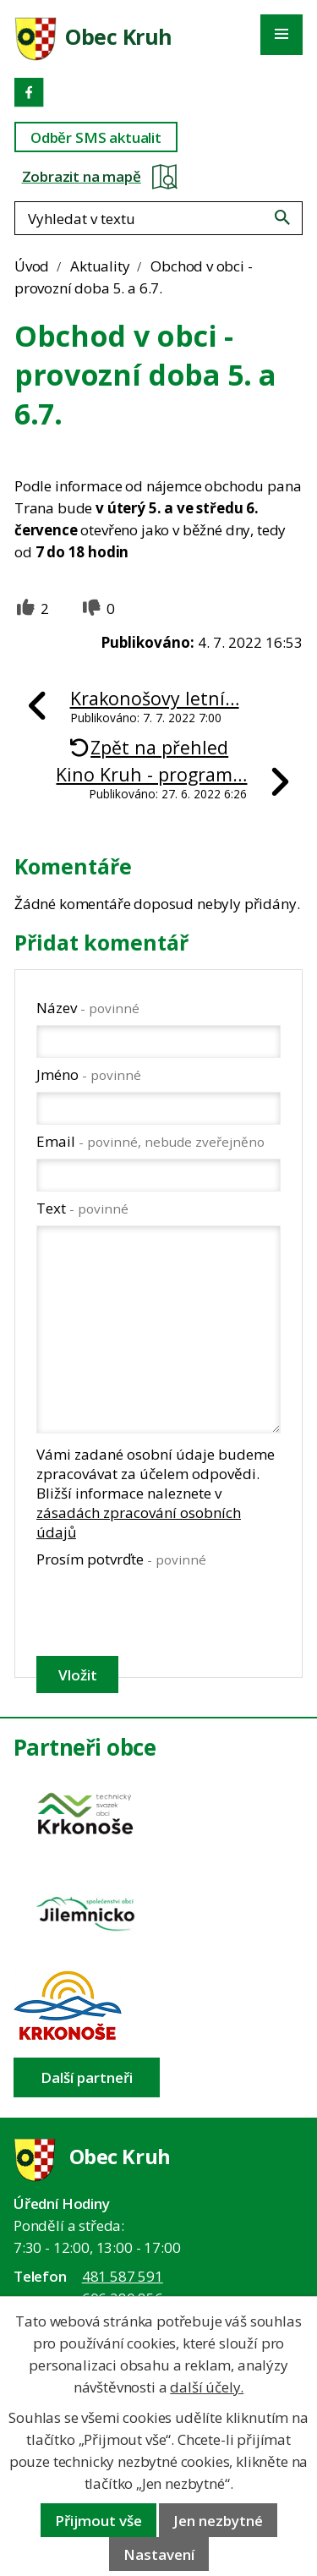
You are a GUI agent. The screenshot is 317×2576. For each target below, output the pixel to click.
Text (82, 1208)
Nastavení (158, 2554)
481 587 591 (122, 2276)
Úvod (31, 266)
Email (150, 1141)
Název (87, 1007)
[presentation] (157, 1612)
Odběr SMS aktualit (95, 137)
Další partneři (87, 2077)
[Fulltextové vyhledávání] (158, 218)
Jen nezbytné (218, 2520)
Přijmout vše (98, 2520)
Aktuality (99, 266)
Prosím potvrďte (121, 1559)
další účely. (206, 2387)
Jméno (88, 1074)
